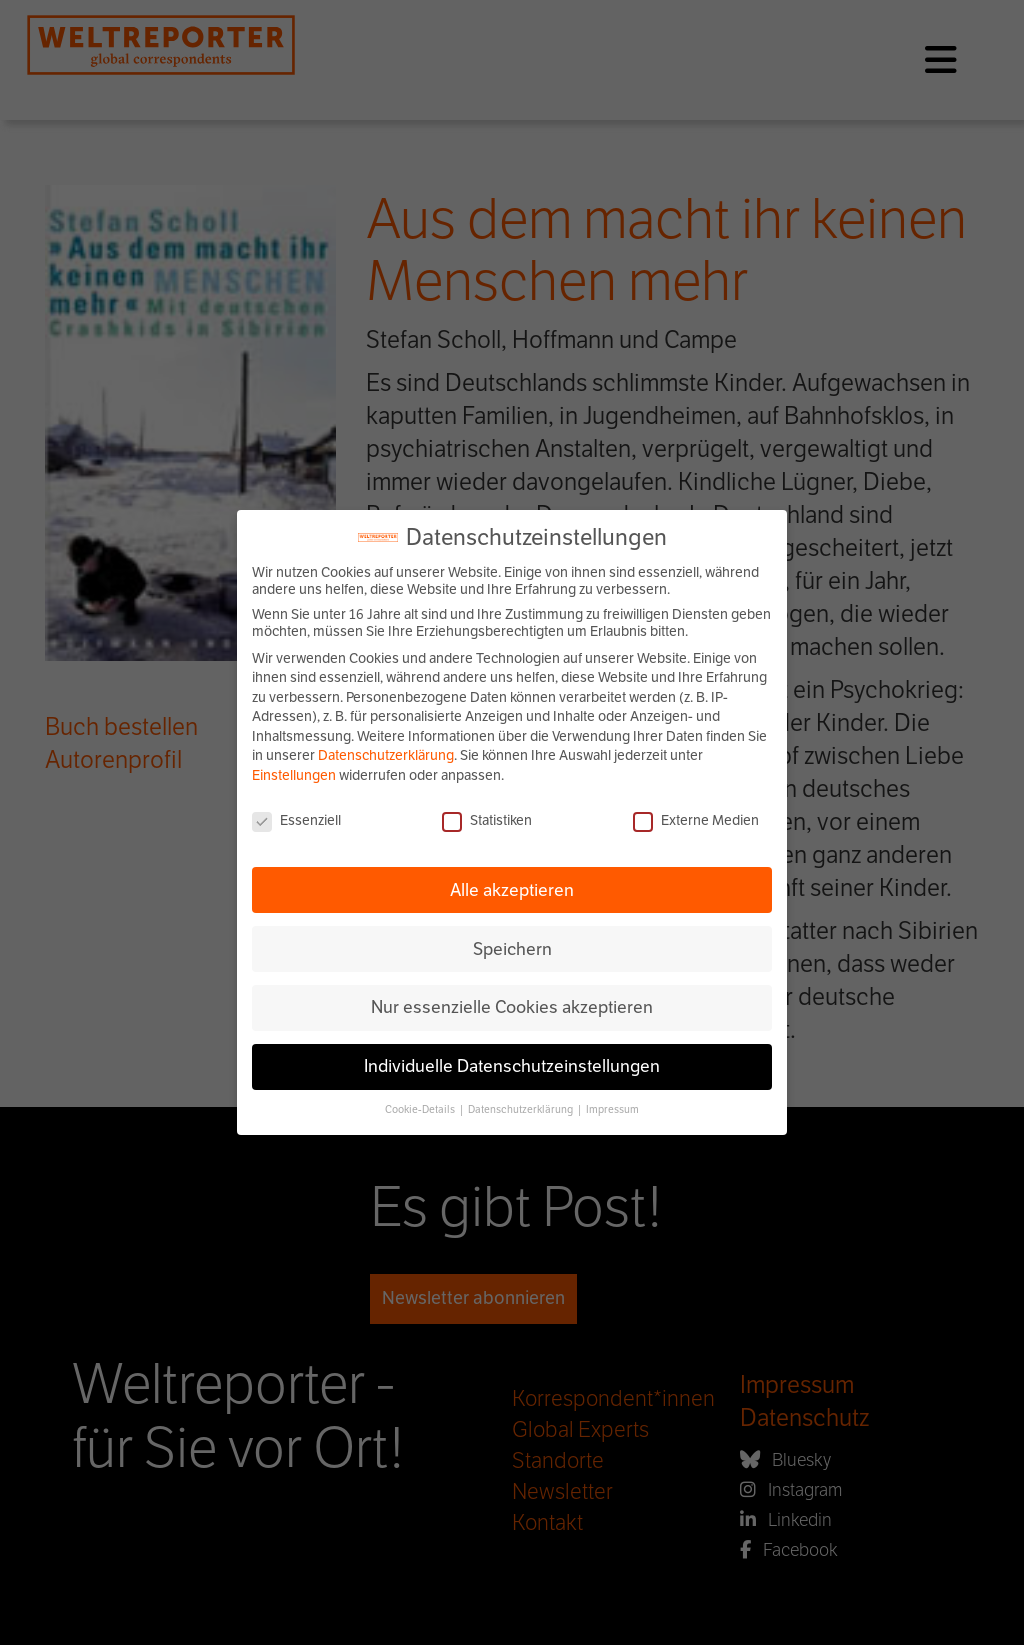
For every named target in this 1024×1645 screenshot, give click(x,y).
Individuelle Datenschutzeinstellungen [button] (512, 1066)
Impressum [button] (612, 1109)
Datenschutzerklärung (386, 755)
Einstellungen (294, 775)
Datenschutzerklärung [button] (521, 1109)
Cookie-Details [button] (421, 1109)
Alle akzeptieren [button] (512, 890)
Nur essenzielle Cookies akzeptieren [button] (512, 1007)
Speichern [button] (512, 949)
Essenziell (296, 820)
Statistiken (487, 820)
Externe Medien (696, 820)
